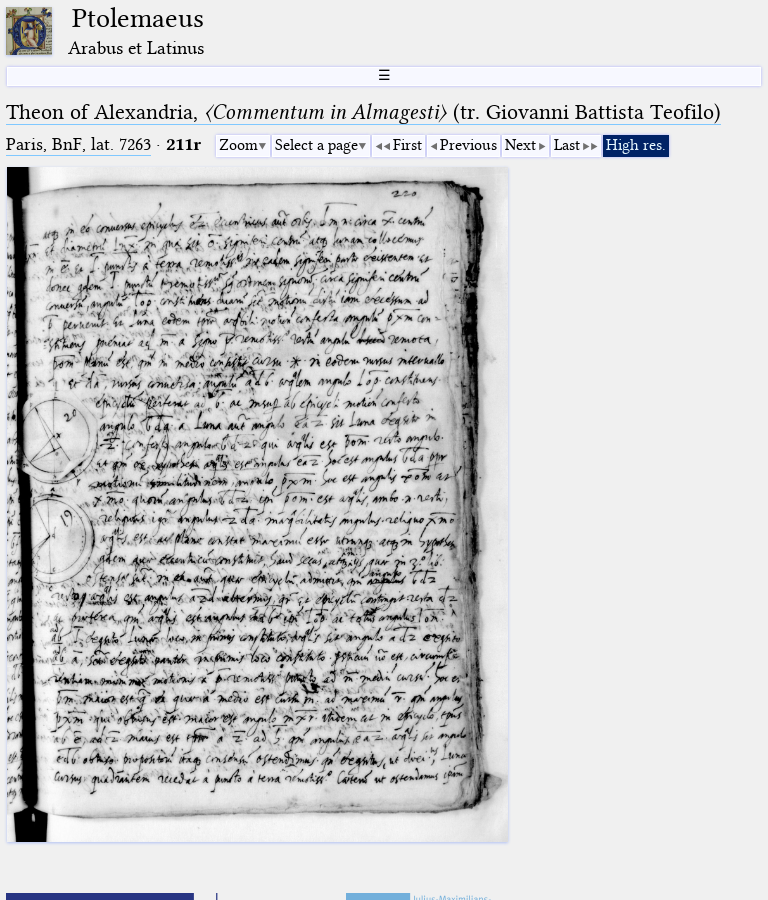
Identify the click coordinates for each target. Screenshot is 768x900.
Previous (468, 145)
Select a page (316, 145)
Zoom (238, 145)
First (407, 145)
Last (567, 145)
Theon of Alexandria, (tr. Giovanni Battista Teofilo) (363, 112)
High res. (636, 145)
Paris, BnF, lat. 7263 (78, 144)
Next (520, 145)
